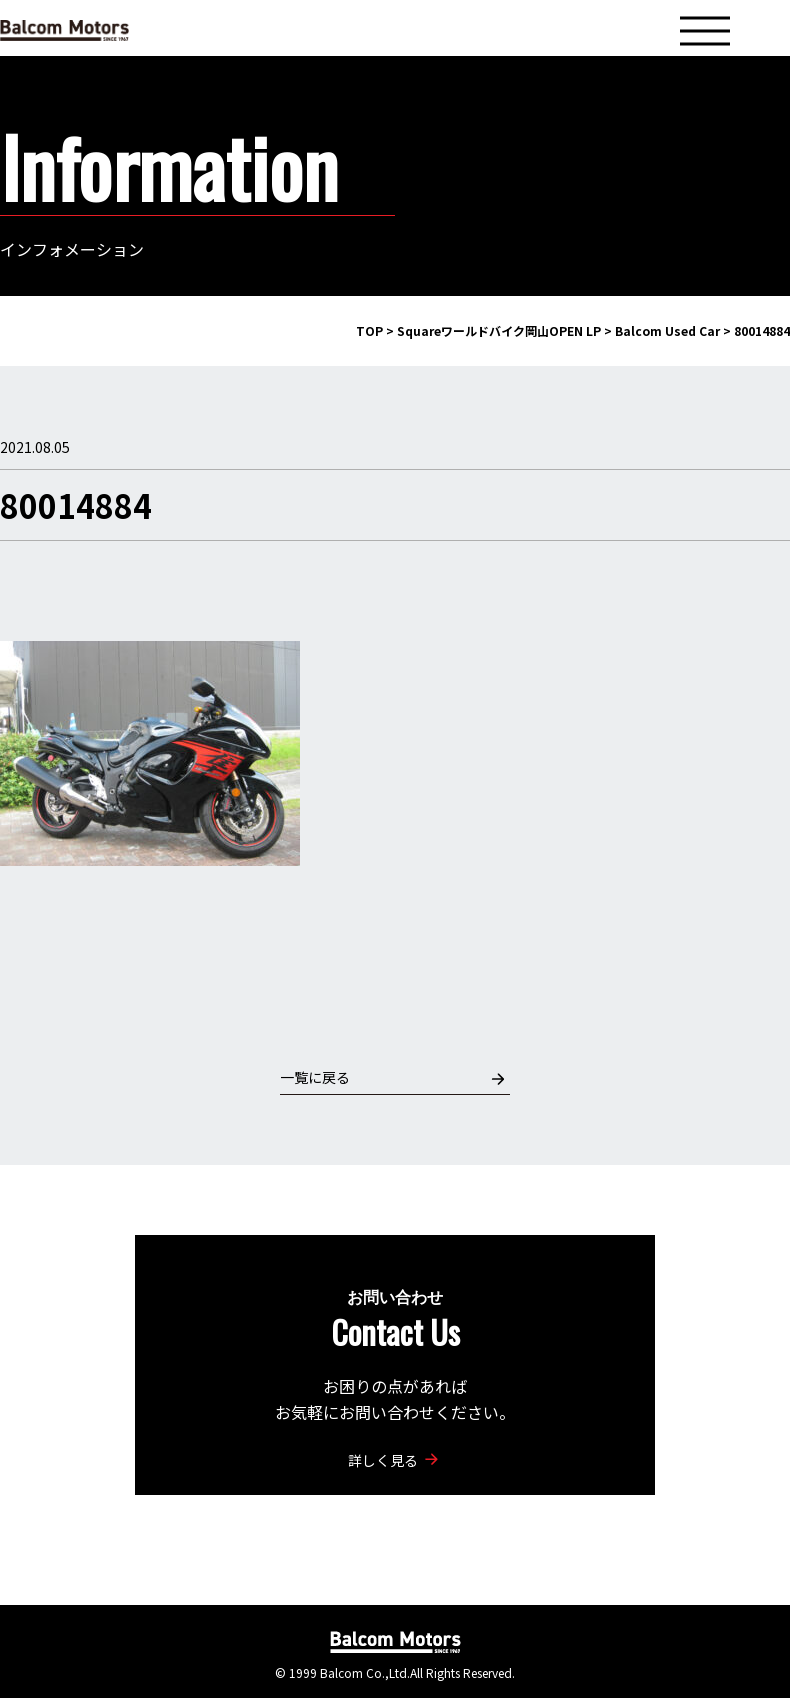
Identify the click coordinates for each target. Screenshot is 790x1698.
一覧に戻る (392, 1077)
